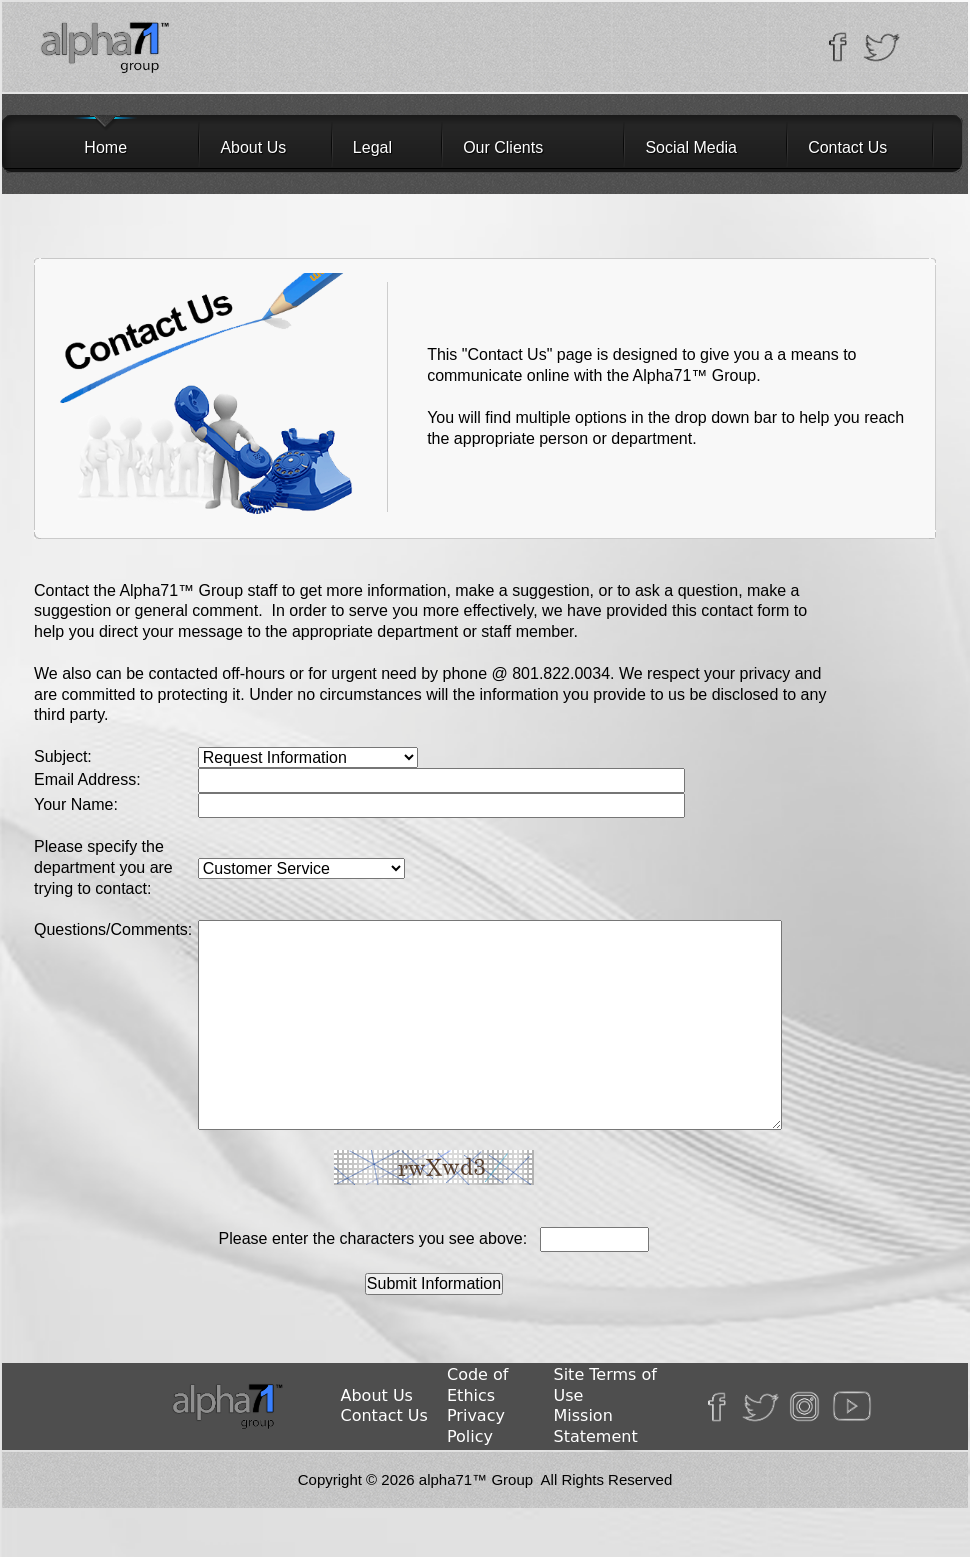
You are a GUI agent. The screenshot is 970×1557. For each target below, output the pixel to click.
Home (79, 147)
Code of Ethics (477, 1385)
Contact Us (847, 147)
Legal (372, 147)
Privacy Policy (476, 1426)
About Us (253, 147)
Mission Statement (596, 1426)
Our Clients (503, 147)
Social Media (691, 147)
